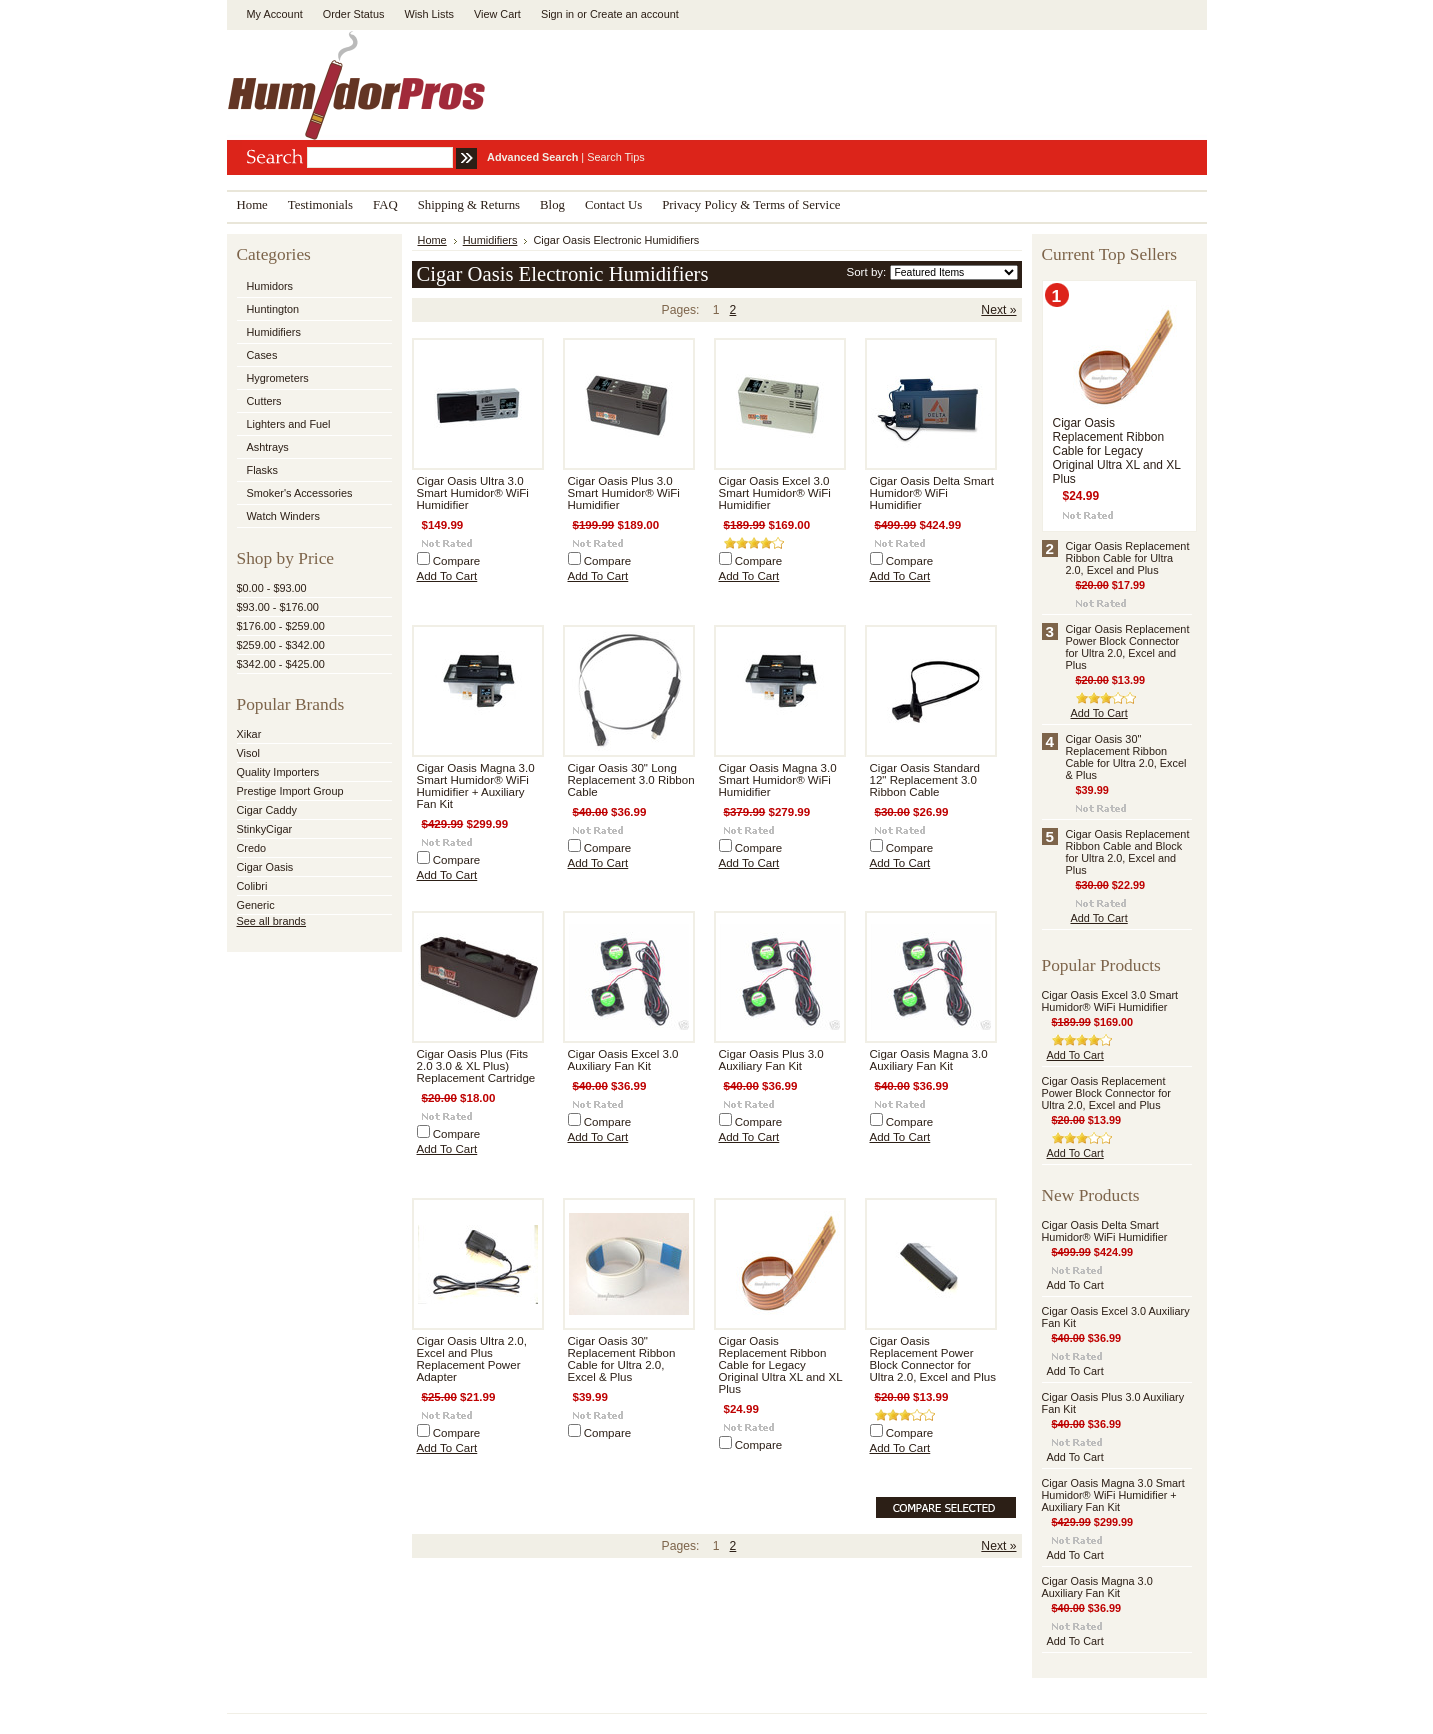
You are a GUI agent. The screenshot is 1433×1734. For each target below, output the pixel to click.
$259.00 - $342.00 (281, 645)
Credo (252, 848)
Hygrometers (278, 378)
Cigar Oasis (265, 867)
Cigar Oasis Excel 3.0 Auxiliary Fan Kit (623, 1060)
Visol (248, 753)
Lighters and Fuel (289, 424)
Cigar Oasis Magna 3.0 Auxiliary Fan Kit (929, 1060)
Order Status (354, 14)
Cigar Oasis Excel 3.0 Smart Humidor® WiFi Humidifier (775, 493)
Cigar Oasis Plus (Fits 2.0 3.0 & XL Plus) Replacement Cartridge (476, 1066)
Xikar (249, 734)
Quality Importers (278, 772)
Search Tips (615, 157)
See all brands (272, 921)
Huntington (273, 309)
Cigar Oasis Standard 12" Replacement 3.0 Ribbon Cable (925, 780)
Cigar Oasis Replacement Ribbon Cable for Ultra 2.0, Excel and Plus (1128, 558)
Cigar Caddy (267, 810)
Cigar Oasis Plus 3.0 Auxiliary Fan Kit (771, 1060)
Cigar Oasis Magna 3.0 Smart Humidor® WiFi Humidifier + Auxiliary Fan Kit (476, 786)
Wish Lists (429, 14)
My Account (275, 14)
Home (432, 240)
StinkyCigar (265, 829)
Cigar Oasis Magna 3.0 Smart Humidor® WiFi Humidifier (778, 780)
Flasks (262, 470)
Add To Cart (447, 576)
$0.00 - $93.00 (272, 588)
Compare (457, 561)
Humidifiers (274, 332)
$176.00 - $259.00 (281, 626)
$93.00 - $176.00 (278, 607)
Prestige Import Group (290, 791)
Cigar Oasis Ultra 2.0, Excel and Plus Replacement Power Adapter (472, 1359)
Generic (256, 905)
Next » (998, 310)
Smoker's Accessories (300, 493)
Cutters (264, 401)
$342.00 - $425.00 (281, 664)
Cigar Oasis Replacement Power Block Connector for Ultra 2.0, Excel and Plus (933, 1359)
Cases (262, 355)
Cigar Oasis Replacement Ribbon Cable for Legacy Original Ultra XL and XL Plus (781, 1365)
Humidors (270, 286)
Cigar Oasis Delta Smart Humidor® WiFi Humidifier (932, 493)
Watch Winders (283, 516)
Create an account (634, 14)
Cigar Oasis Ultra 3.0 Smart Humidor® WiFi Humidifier (473, 493)
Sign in (557, 14)
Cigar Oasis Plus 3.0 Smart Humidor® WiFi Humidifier (624, 493)
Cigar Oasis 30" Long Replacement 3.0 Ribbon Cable (631, 780)
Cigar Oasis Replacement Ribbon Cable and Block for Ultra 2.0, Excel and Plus (1128, 852)
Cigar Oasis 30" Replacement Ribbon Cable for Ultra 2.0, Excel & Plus (622, 1359)
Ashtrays (268, 447)
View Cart (497, 14)
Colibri (252, 886)
